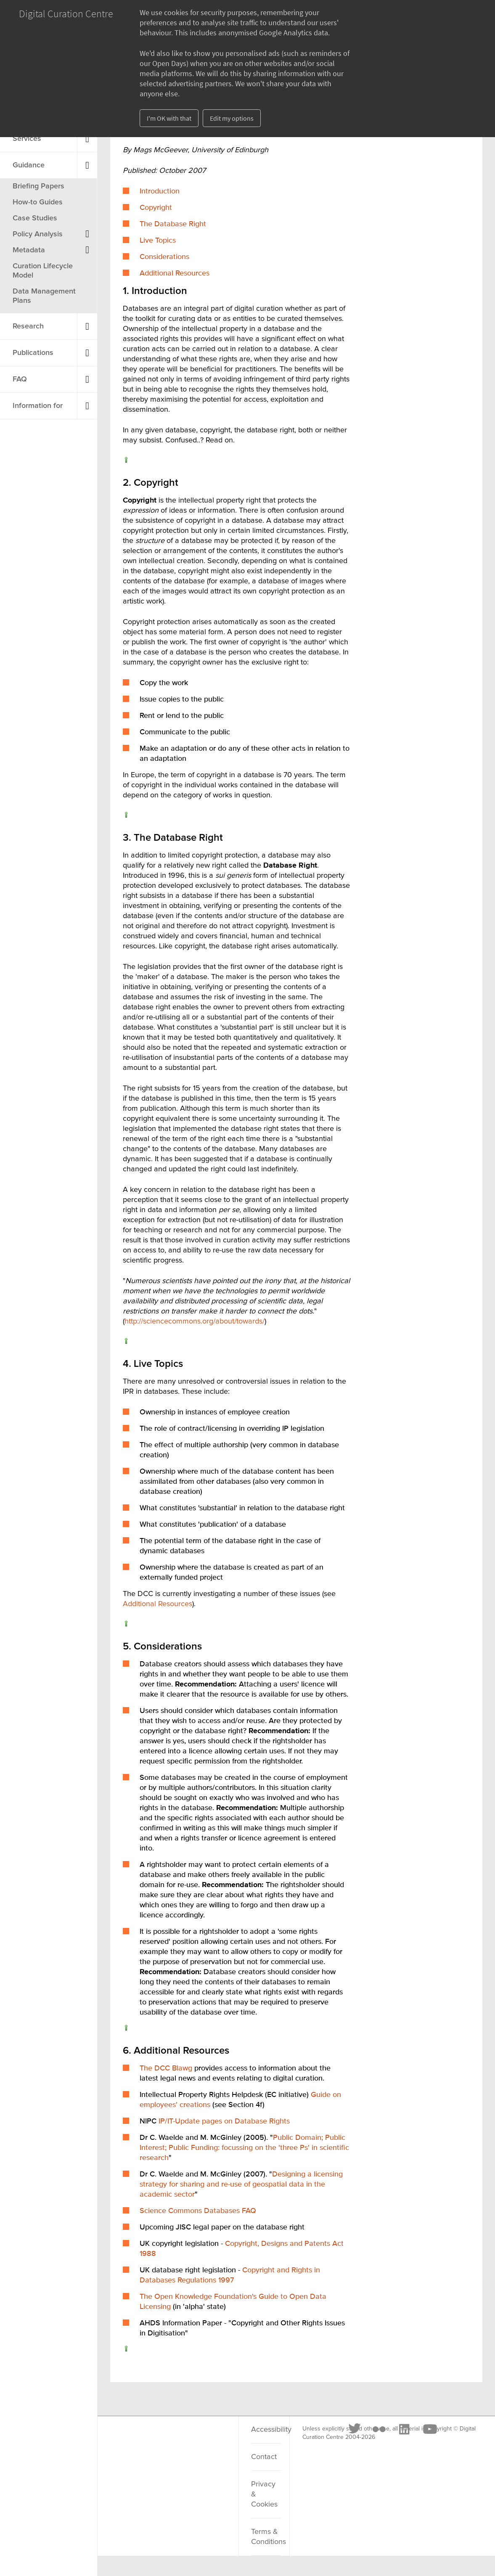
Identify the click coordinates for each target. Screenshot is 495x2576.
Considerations (164, 257)
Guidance (29, 165)
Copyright (156, 207)
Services (27, 139)
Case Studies (35, 218)
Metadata (29, 250)
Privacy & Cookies (264, 2494)
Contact (264, 2457)
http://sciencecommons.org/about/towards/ (194, 1321)
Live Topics (158, 240)
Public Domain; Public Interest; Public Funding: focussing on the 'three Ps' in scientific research (244, 2148)
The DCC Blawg (166, 2068)
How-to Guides (38, 202)
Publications (33, 353)
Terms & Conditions (266, 2537)
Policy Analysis (38, 234)
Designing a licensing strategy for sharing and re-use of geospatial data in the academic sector (241, 2184)
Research (28, 326)
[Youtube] (204, 2439)
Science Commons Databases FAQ (198, 2211)
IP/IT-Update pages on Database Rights (224, 2121)
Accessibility (266, 2429)
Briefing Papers (38, 186)
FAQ (20, 379)
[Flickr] (154, 2439)
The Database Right (173, 224)
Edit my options (232, 118)
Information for (38, 406)
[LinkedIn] (179, 2439)
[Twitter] (130, 2439)
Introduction (160, 191)
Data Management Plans (44, 296)
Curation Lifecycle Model (43, 270)
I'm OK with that (169, 118)
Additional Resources (174, 273)
